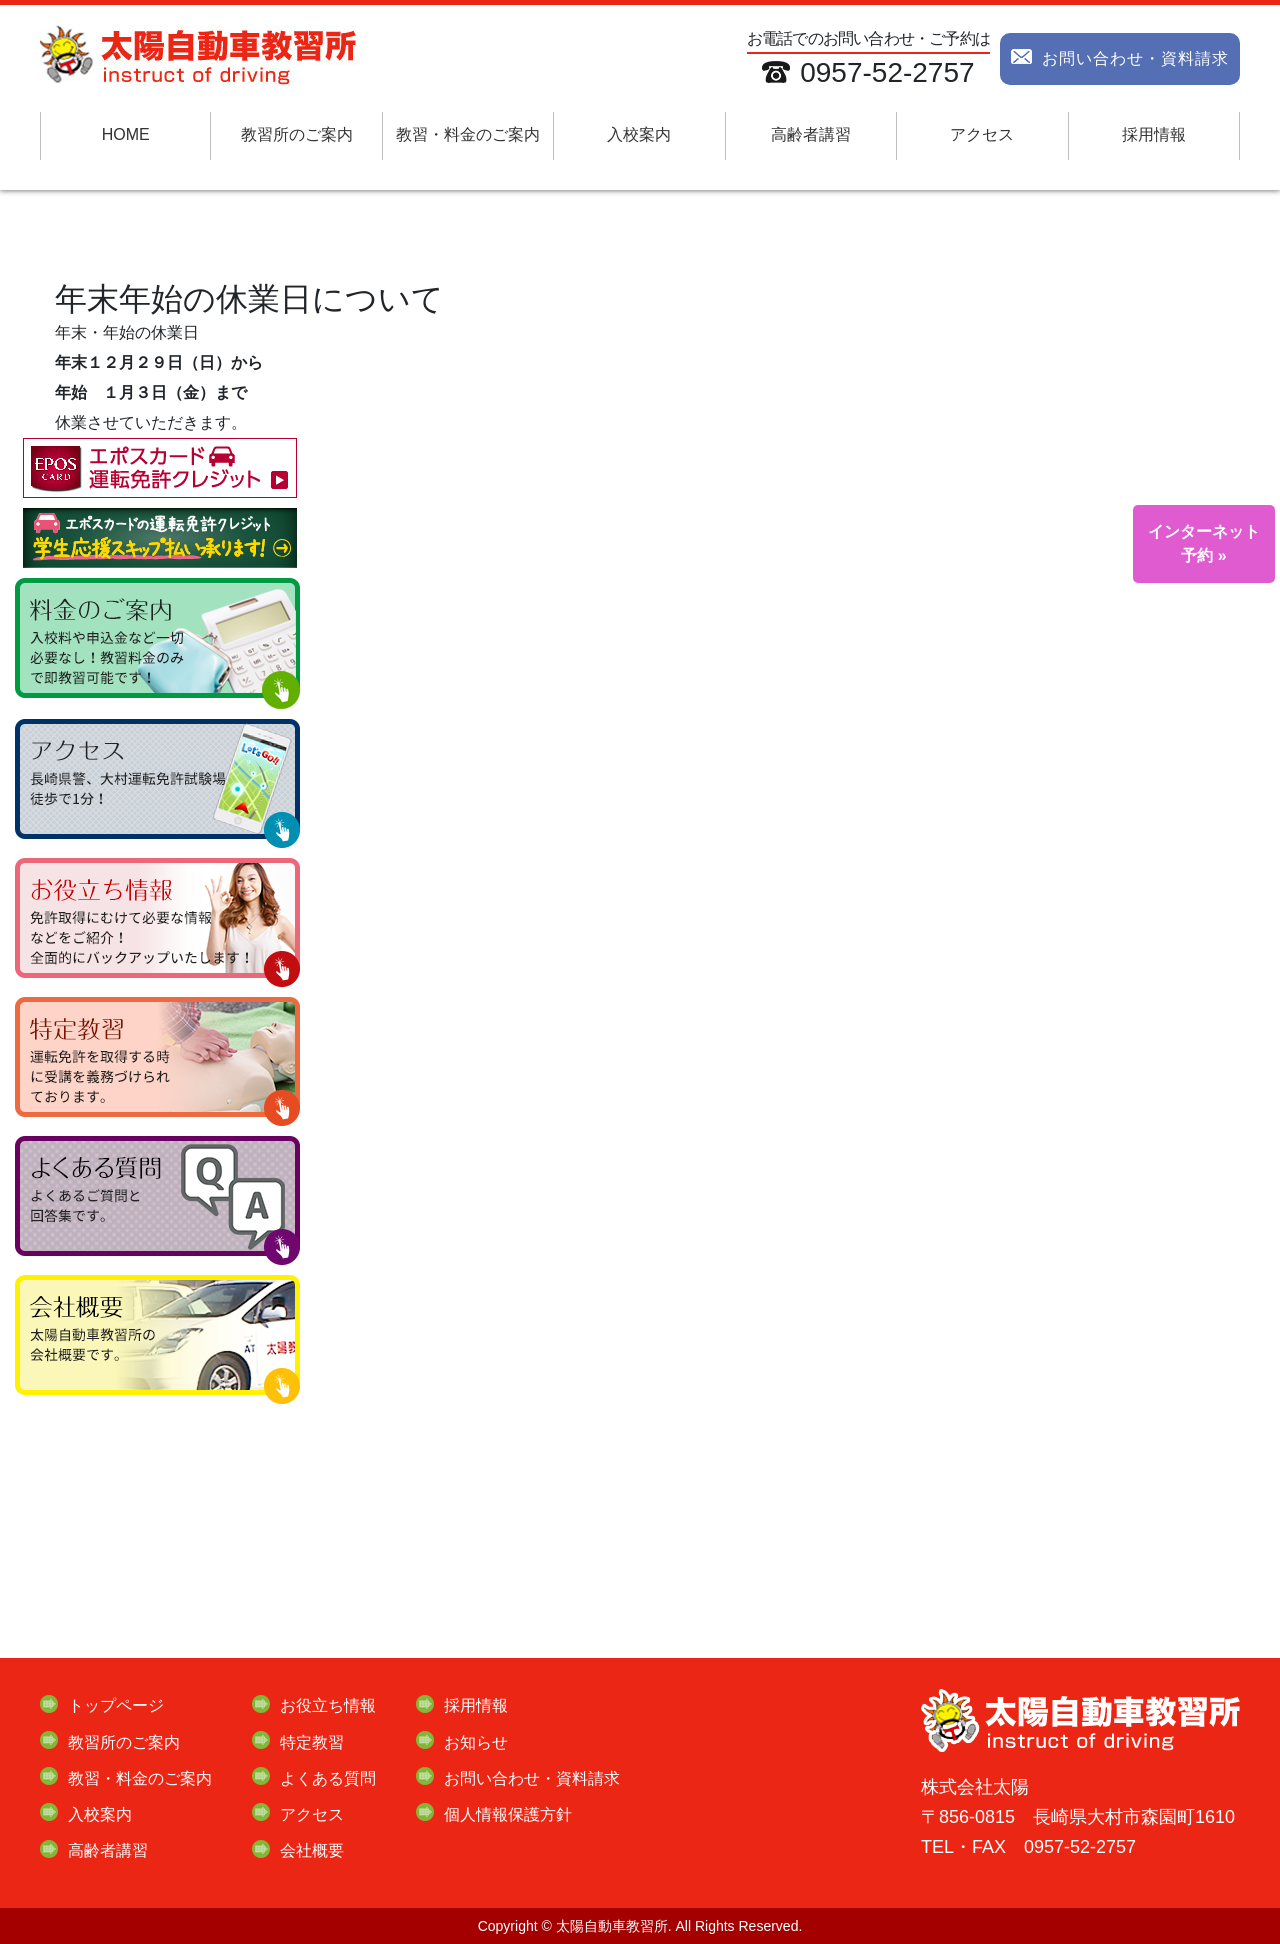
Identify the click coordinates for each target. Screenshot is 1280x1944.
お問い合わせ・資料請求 (1120, 55)
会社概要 (312, 1850)
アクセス (982, 134)
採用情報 (1154, 134)
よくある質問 (328, 1778)
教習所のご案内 (297, 134)
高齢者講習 (811, 134)
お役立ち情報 (328, 1705)
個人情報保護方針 (508, 1814)
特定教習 (312, 1742)
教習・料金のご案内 (468, 134)
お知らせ (476, 1742)
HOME (126, 134)
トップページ (116, 1705)
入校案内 (639, 134)
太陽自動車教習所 (612, 1926)
